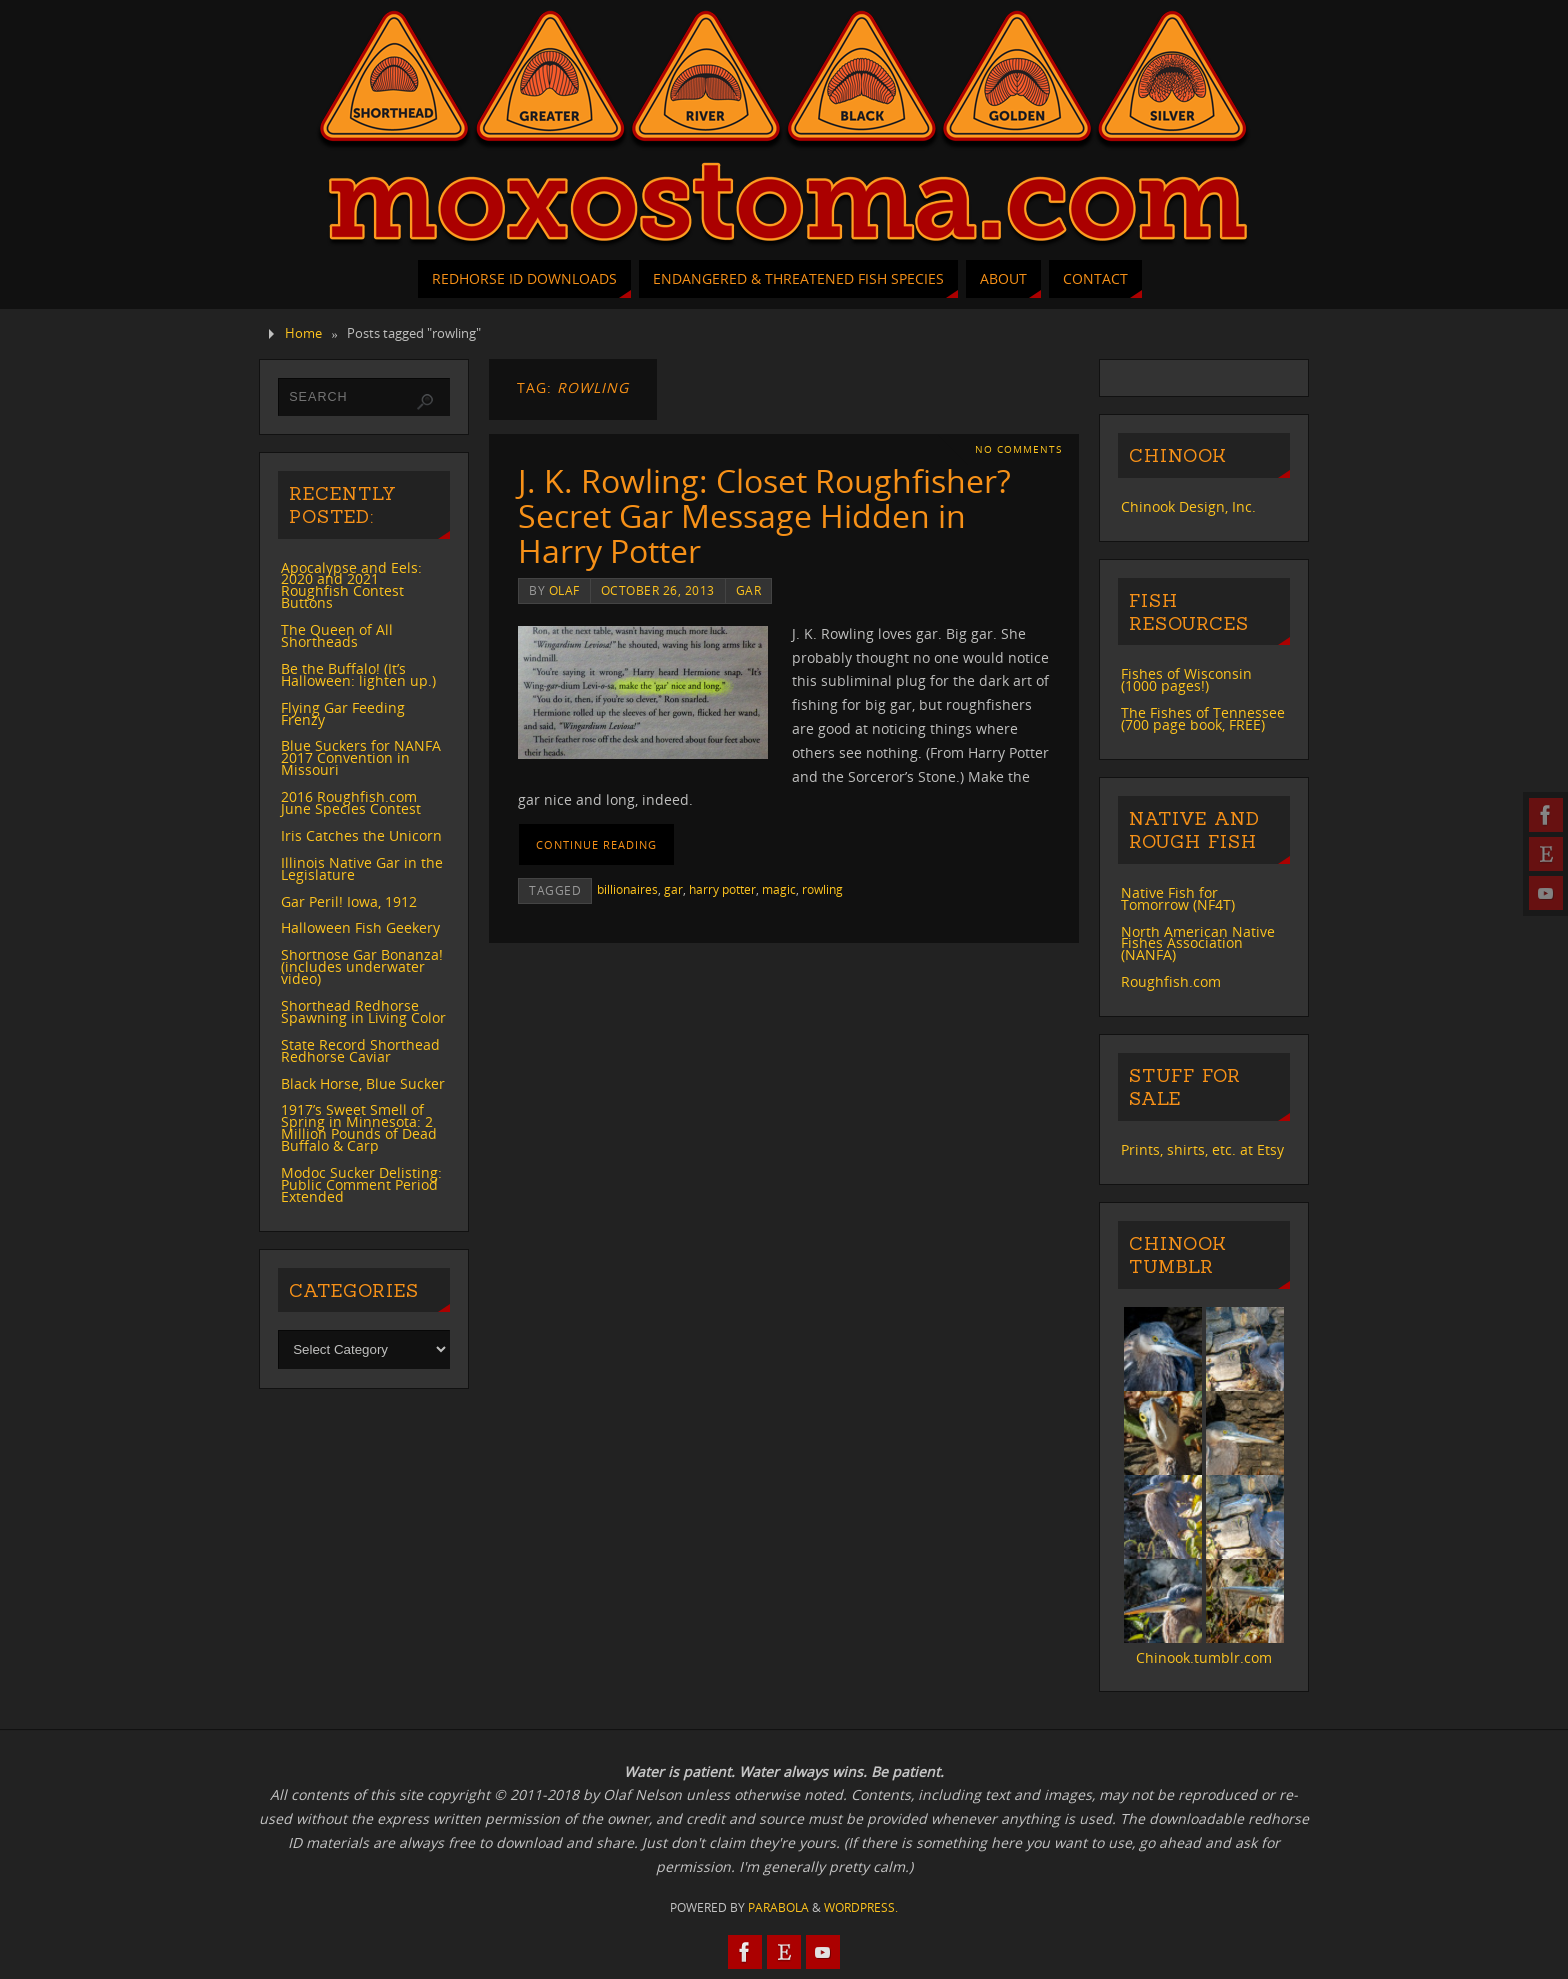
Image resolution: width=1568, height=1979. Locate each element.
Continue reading (596, 844)
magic (779, 889)
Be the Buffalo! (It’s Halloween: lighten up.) (358, 674)
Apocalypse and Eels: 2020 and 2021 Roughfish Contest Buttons (351, 585)
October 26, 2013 (658, 590)
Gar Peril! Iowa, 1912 (349, 901)
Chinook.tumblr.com (1204, 1657)
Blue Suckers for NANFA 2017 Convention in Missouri (361, 757)
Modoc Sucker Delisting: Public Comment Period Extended (361, 1184)
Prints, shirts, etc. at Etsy (1202, 1149)
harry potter (722, 889)
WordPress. (861, 1907)
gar (749, 590)
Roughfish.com (1171, 981)
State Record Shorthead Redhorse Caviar (360, 1050)
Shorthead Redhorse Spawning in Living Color (363, 1011)
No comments (1018, 449)
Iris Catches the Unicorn (361, 835)
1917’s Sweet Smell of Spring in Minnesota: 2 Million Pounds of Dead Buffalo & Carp (359, 1127)
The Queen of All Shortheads (337, 635)
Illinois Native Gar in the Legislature (362, 868)
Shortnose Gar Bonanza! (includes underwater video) (362, 966)
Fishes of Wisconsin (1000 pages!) (1186, 679)
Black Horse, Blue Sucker (363, 1083)
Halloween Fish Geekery (360, 927)
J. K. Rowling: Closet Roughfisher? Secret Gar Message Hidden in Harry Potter (764, 515)
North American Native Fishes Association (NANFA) (1198, 943)
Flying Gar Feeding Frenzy (343, 713)
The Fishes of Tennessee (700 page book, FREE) (1203, 718)
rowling (822, 889)
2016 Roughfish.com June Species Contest (351, 802)
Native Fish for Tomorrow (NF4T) (1178, 898)
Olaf (564, 590)
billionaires (627, 889)
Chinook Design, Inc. (1188, 506)
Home (303, 333)
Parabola (778, 1907)
